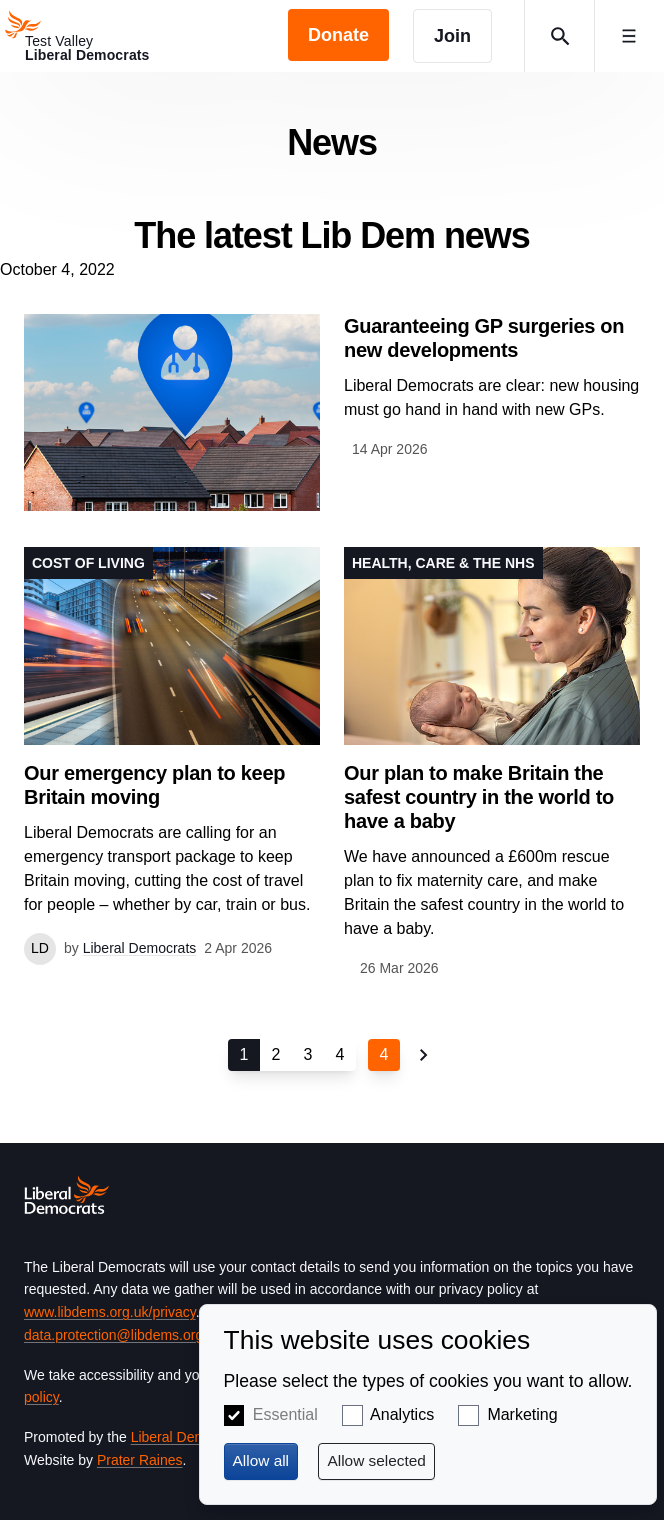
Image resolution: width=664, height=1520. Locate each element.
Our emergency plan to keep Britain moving (154, 785)
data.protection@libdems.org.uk (123, 1335)
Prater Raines (140, 1460)
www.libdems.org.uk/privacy (110, 1312)
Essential (285, 1414)
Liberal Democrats (188, 1437)
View (332, 412)
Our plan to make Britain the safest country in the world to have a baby (479, 797)
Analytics (402, 1414)
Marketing (522, 1414)
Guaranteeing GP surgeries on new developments (484, 338)
